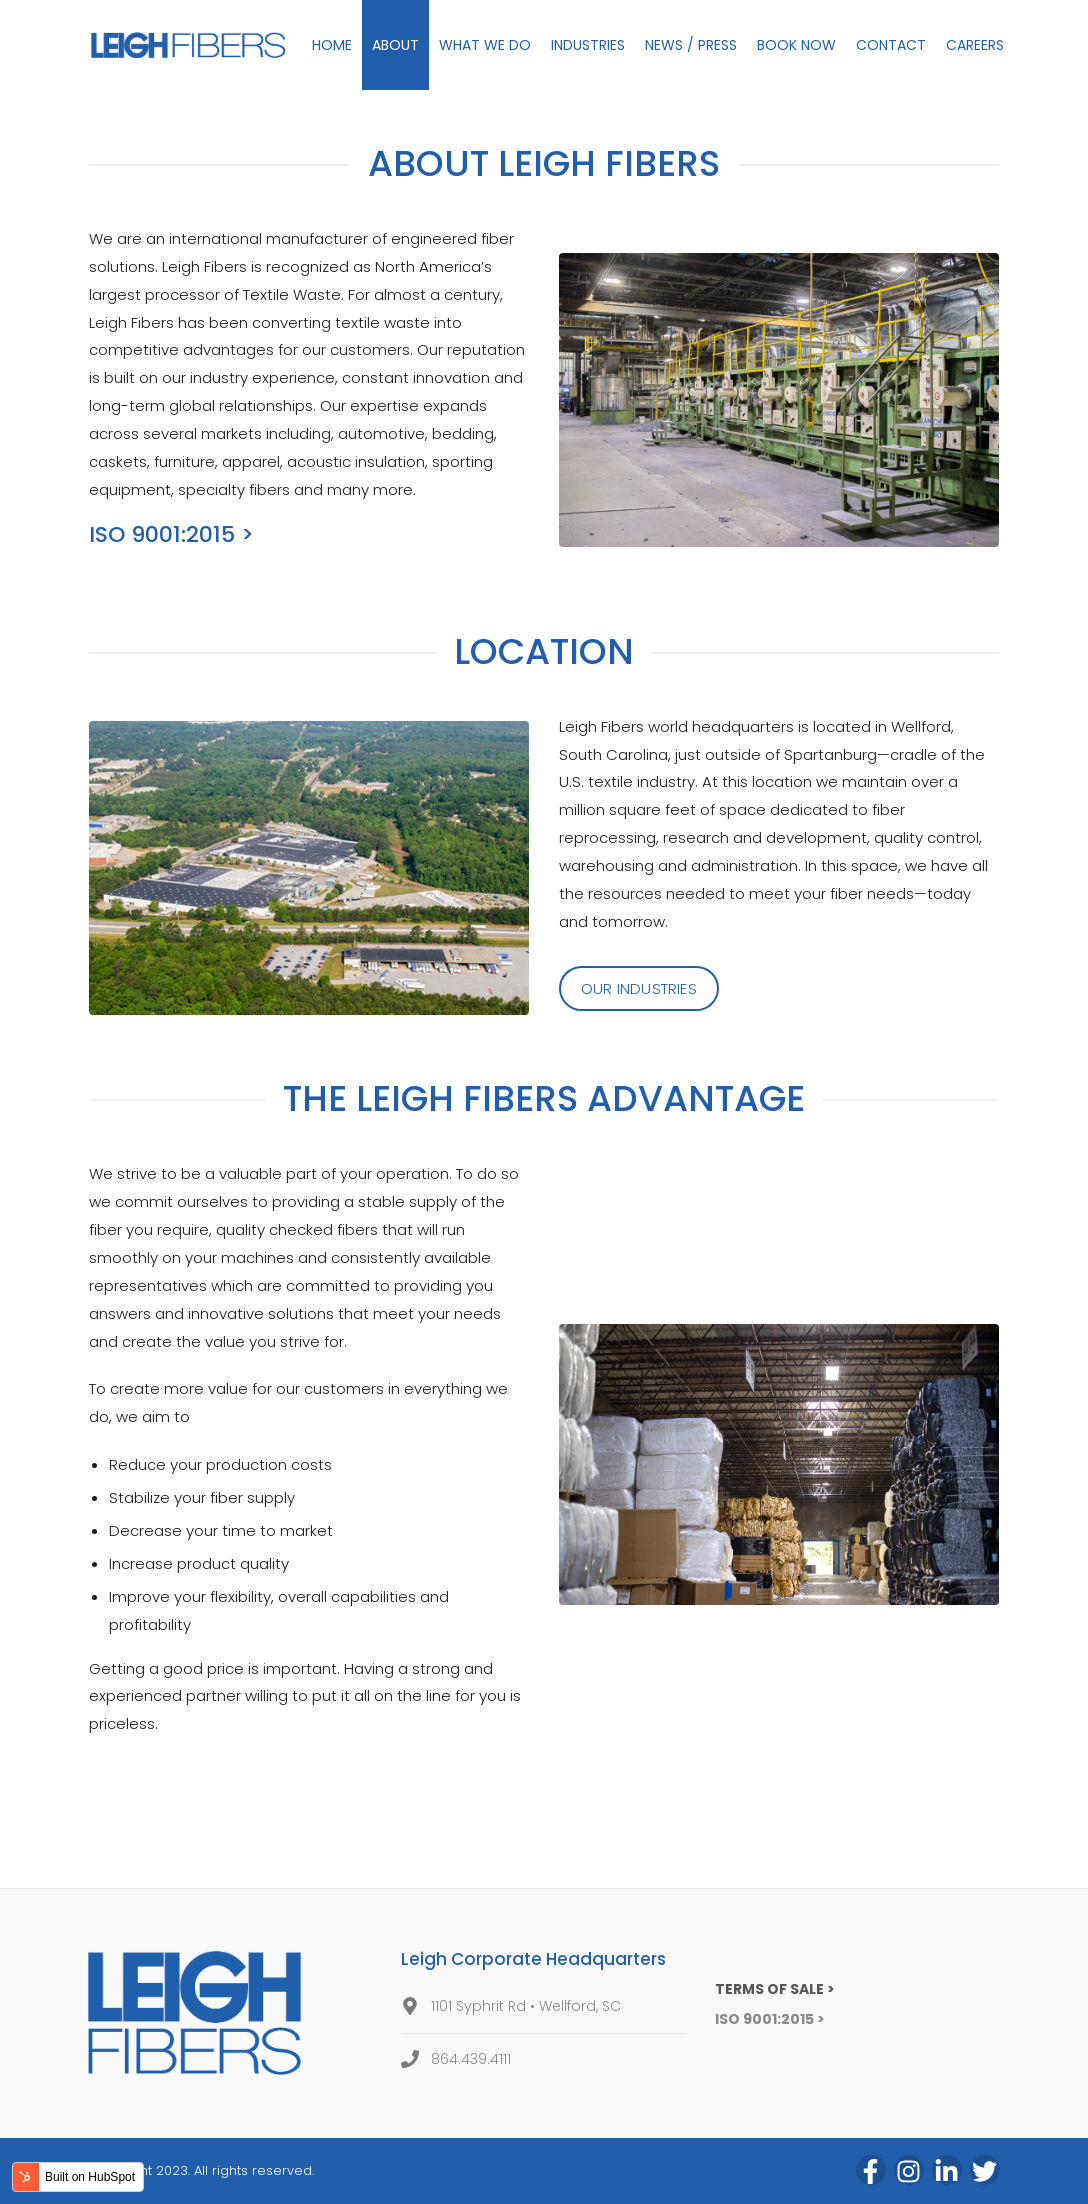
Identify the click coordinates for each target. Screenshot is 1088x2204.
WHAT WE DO (485, 45)
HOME (332, 45)
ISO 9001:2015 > (171, 534)
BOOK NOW (796, 45)
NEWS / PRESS (691, 45)
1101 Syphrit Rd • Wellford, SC (526, 2006)
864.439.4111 (471, 2059)
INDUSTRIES (588, 45)
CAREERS (975, 45)
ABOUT (395, 45)
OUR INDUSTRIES (639, 988)
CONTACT (891, 45)
